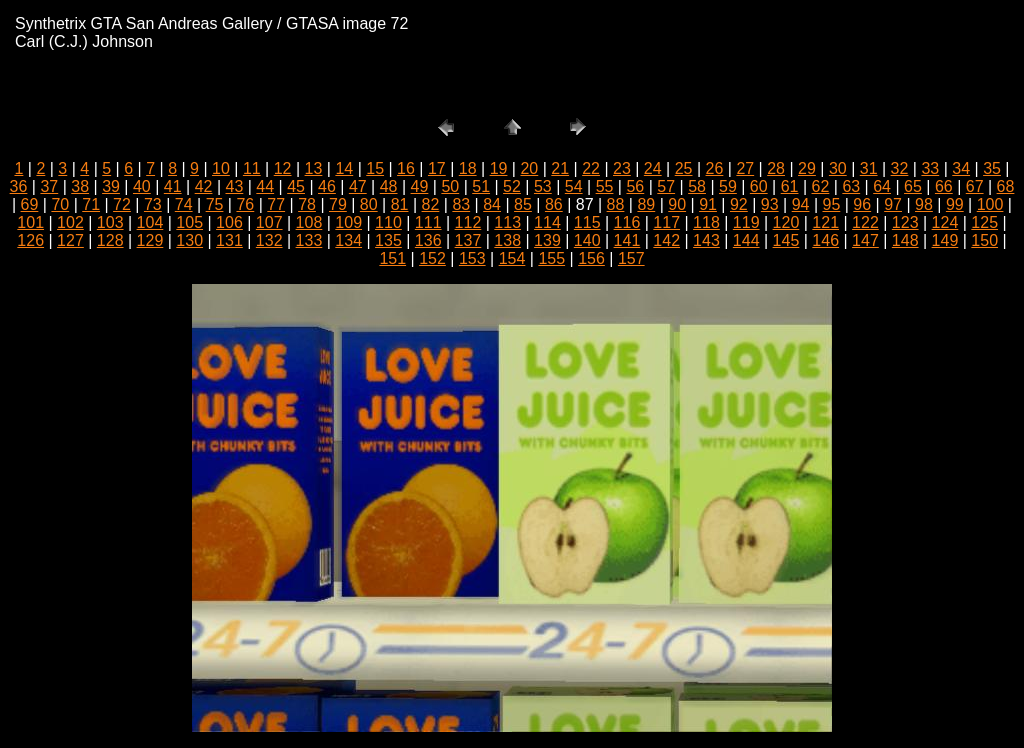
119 (746, 222)
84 (492, 204)
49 (420, 186)
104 (150, 222)
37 (49, 186)
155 (551, 258)
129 (150, 240)
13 (314, 168)
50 (450, 186)
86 (554, 204)
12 (283, 168)
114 (547, 222)
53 (543, 186)
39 (111, 186)
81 (400, 204)
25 (684, 168)
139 (547, 240)
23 (622, 168)
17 (437, 168)
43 (235, 186)
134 (348, 240)
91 (708, 204)
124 (945, 222)
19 (499, 168)
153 (472, 258)
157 (631, 258)
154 (512, 258)
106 (229, 222)
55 (605, 186)
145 (786, 240)
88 (616, 204)
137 (468, 240)
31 (869, 168)
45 (296, 186)
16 (406, 168)
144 (746, 240)
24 (653, 168)
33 (930, 168)
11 (252, 168)
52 (512, 186)
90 (677, 204)
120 (786, 222)
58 (697, 186)
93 (770, 204)
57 (666, 186)
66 (944, 186)
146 (825, 240)
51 (481, 186)
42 (204, 186)
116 (627, 222)
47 (358, 186)
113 (507, 222)
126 (30, 240)
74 (184, 204)
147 (865, 240)
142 (666, 240)
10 (221, 168)
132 (269, 240)
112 (468, 222)
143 (706, 240)
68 (1006, 186)
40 (142, 186)
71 (91, 204)
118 (706, 222)
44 (265, 186)
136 (428, 240)
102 (70, 222)
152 (432, 258)
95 (832, 204)
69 (30, 204)
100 (990, 204)
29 (807, 168)
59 (728, 186)
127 (70, 240)
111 (428, 222)
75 (215, 204)
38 (80, 186)
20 (529, 168)
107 (269, 222)
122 (865, 222)
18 (468, 168)
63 (851, 186)
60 (759, 186)
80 (369, 204)
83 (461, 204)
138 (507, 240)
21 (560, 168)
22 (591, 168)
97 (893, 204)
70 (60, 204)
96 (862, 204)
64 (882, 186)
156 (591, 258)
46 (327, 186)
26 (715, 168)
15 (375, 168)
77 (276, 204)
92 (739, 204)
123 (905, 222)
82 (431, 204)
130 (189, 240)
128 (110, 240)
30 (838, 168)
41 (173, 186)
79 (338, 204)
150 (984, 240)
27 (745, 168)
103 (110, 222)
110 (388, 222)
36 (19, 186)
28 (776, 168)
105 (189, 222)
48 (389, 186)
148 (905, 240)
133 (309, 240)
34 (961, 168)
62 (821, 186)
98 (924, 204)
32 (900, 168)
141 (627, 240)
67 (975, 186)
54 (574, 186)
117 (666, 222)
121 (825, 222)
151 (392, 258)
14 (344, 168)
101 (30, 222)
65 (913, 186)
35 (992, 168)
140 (587, 240)
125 (984, 222)
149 (945, 240)
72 (122, 204)
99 (955, 204)
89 (646, 204)
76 (245, 204)
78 (307, 204)
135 (388, 240)
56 (635, 186)
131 (229, 240)
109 (348, 222)
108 (309, 222)
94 (801, 204)
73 (153, 204)
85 (523, 204)
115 (587, 222)
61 (790, 186)
